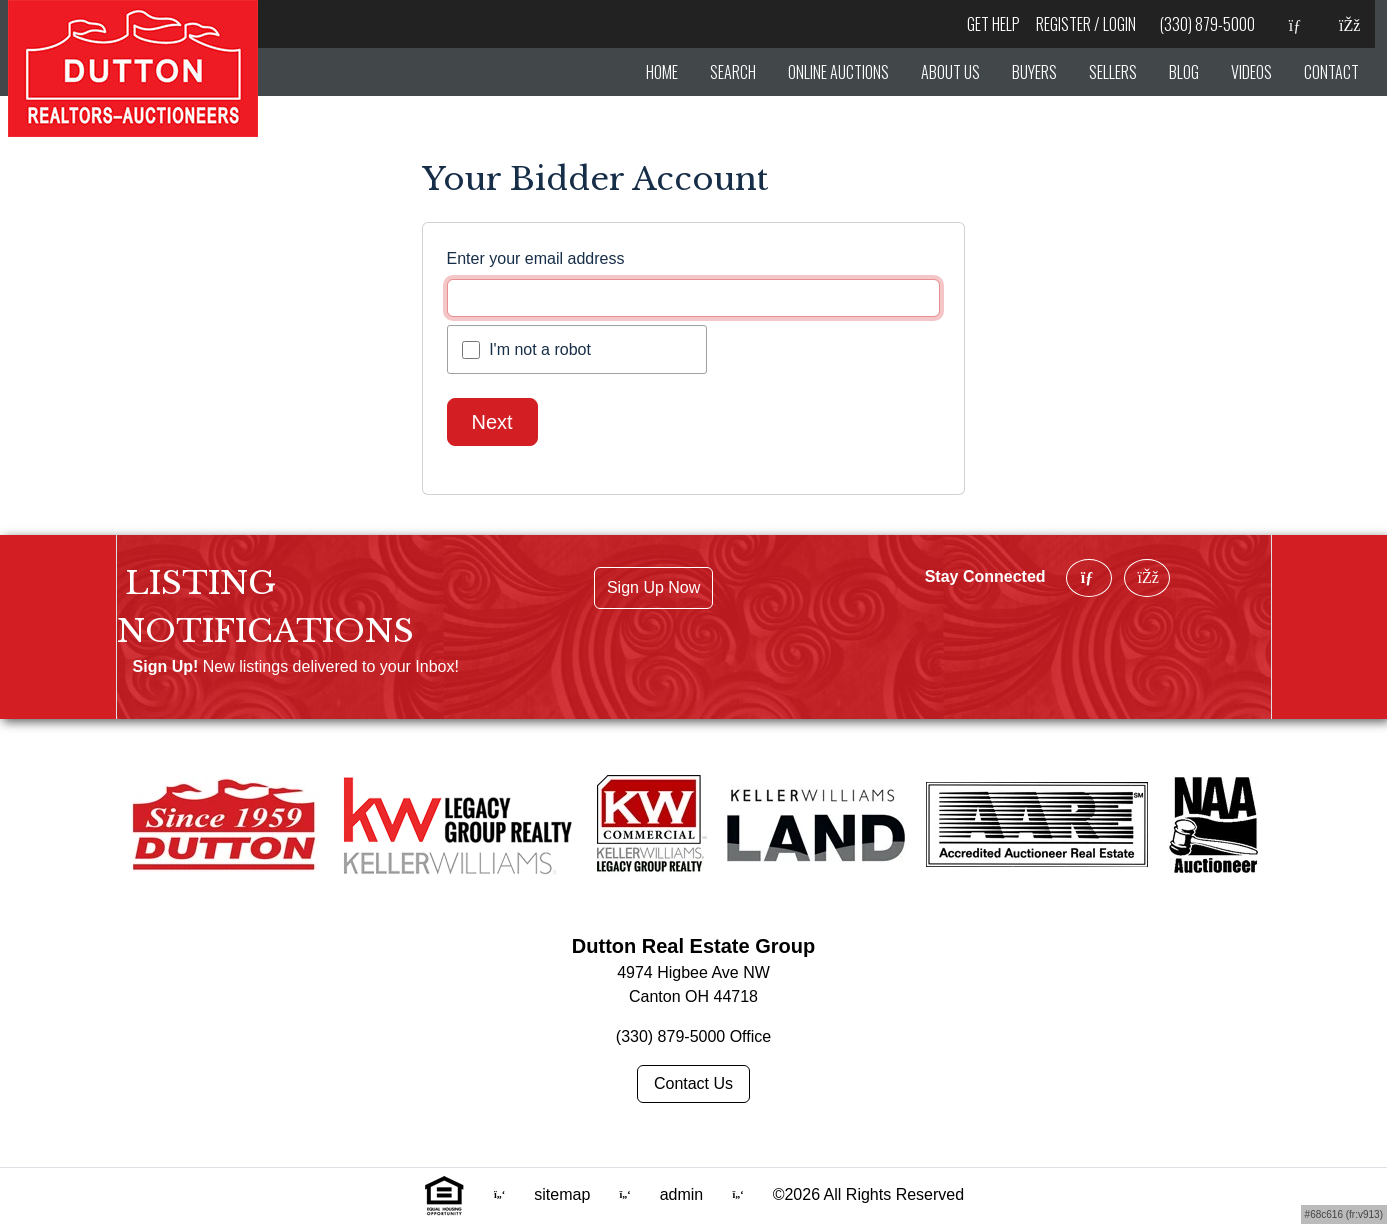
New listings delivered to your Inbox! (331, 666)
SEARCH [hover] (733, 72)
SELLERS (1113, 72)
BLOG (1184, 72)
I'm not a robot (540, 349)
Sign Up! (166, 666)
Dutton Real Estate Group (693, 946)
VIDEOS (1251, 72)
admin (684, 1194)
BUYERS (1034, 72)
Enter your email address (536, 258)
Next (492, 422)
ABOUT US (950, 72)
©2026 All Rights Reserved (868, 1194)
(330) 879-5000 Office (693, 1036)
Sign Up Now (653, 587)
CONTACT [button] (1331, 72)
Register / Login (1086, 24)
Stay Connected (985, 576)
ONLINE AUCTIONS (838, 72)
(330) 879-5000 (1207, 24)
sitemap (564, 1194)
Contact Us (693, 1083)
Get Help (993, 24)
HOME (662, 72)
